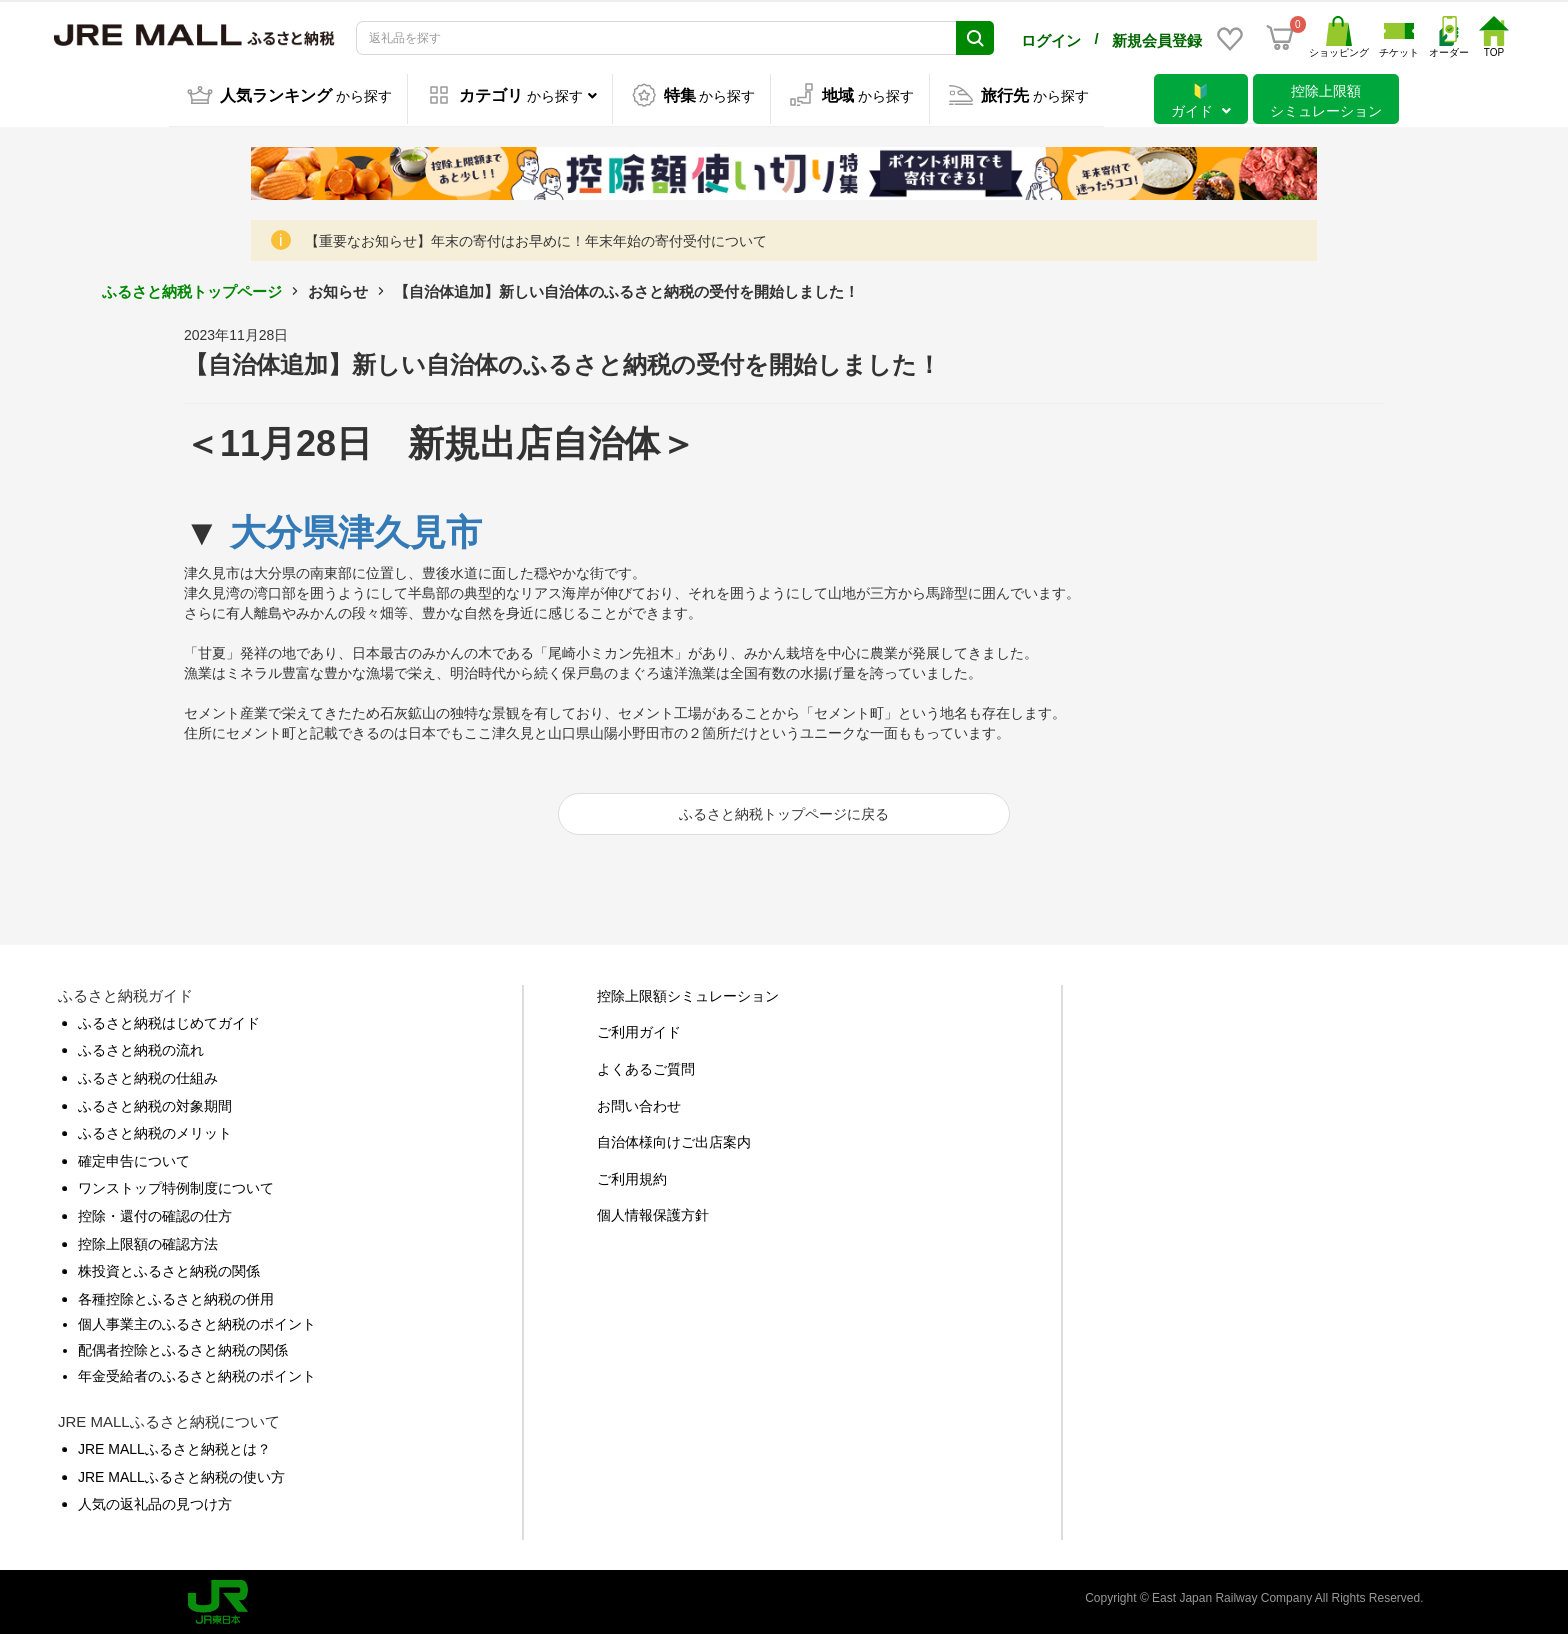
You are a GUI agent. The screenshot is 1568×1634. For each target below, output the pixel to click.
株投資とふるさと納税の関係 (169, 1268)
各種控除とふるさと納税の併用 (176, 1296)
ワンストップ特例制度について (176, 1185)
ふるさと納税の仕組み (148, 1075)
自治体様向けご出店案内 (674, 1139)
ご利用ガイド (639, 1029)
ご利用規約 (632, 1176)
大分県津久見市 (356, 529)
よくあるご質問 (646, 1066)
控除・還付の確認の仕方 (155, 1213)
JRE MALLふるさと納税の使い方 (181, 1474)
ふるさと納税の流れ (141, 1047)
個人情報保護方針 (653, 1212)
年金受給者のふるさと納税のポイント (197, 1372)
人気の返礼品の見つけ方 (155, 1501)
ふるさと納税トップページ (192, 288)
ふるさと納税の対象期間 (155, 1103)
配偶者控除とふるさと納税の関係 (183, 1347)
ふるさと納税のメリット (155, 1130)
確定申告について (134, 1158)
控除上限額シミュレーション (688, 993)
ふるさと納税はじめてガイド (169, 1020)
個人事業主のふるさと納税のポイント (197, 1321)
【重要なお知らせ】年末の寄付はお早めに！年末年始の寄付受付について (536, 238)
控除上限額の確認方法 (148, 1241)
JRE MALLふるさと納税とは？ (174, 1446)
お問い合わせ (639, 1103)
